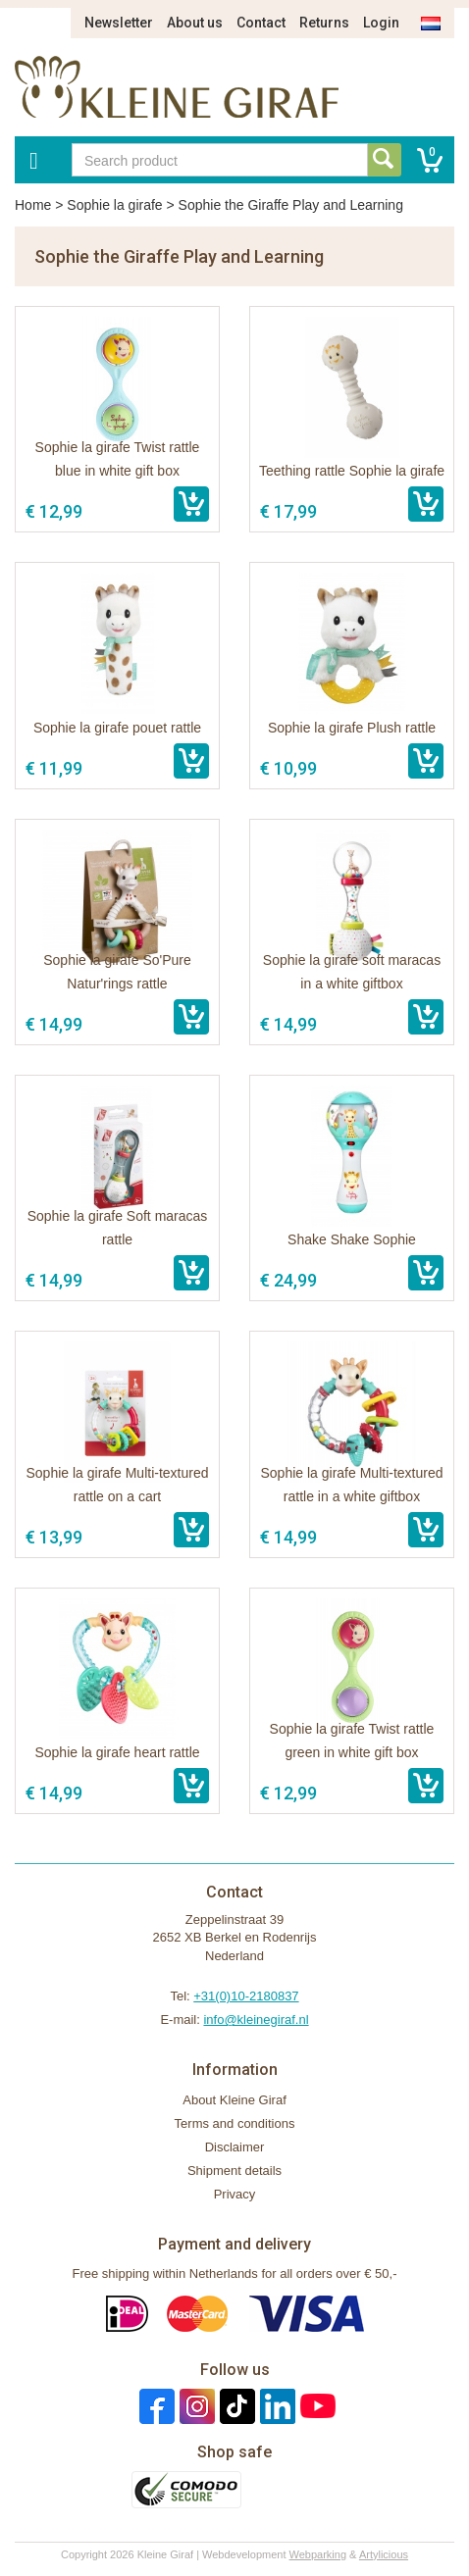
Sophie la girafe (114, 205)
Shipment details (234, 2170)
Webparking (318, 2554)
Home (33, 205)
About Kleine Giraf (234, 2100)
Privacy (235, 2194)
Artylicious (383, 2554)
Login (381, 22)
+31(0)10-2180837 (245, 1996)
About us (195, 22)
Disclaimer (235, 2147)
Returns (324, 22)
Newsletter (118, 22)
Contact (261, 22)
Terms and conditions (235, 2123)
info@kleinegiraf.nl (255, 2019)
